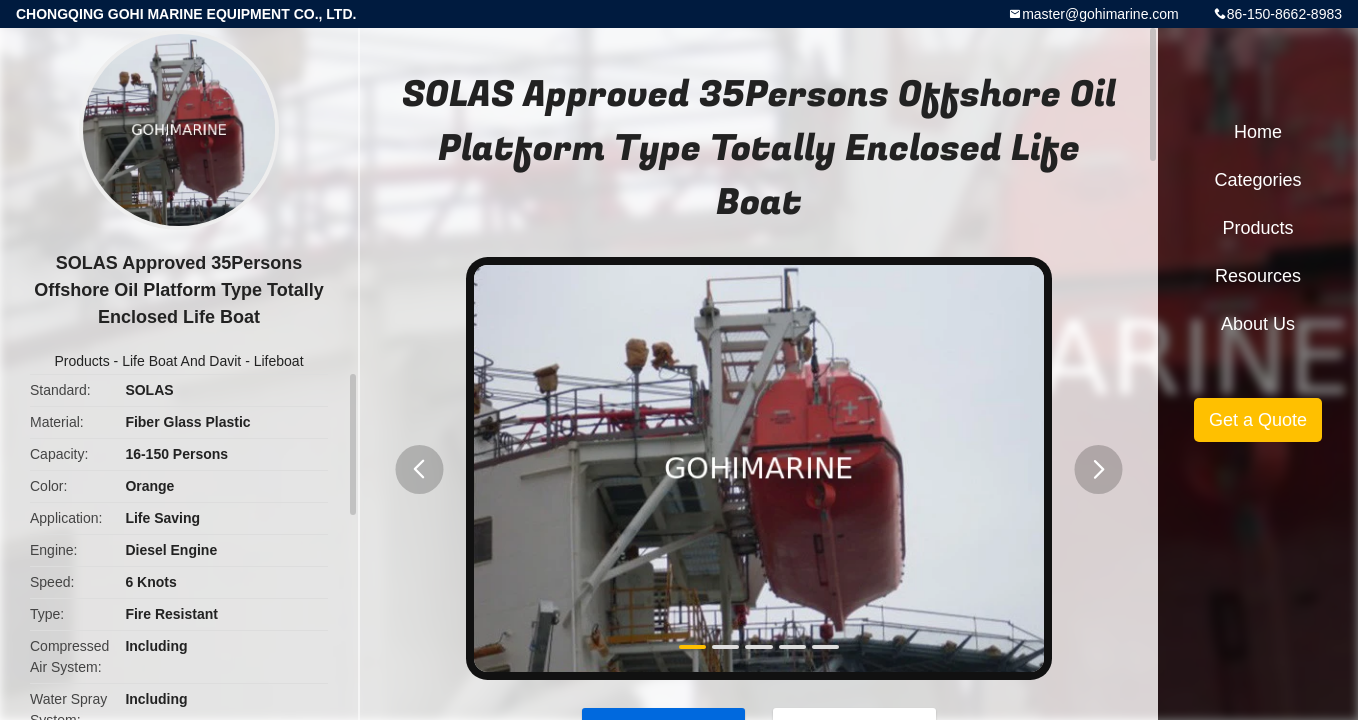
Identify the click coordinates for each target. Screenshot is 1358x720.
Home (1258, 132)
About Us (1258, 324)
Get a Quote (1258, 420)
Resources (1258, 276)
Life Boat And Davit (181, 361)
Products (81, 361)
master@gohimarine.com (1100, 14)
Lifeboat (279, 361)
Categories (1257, 180)
